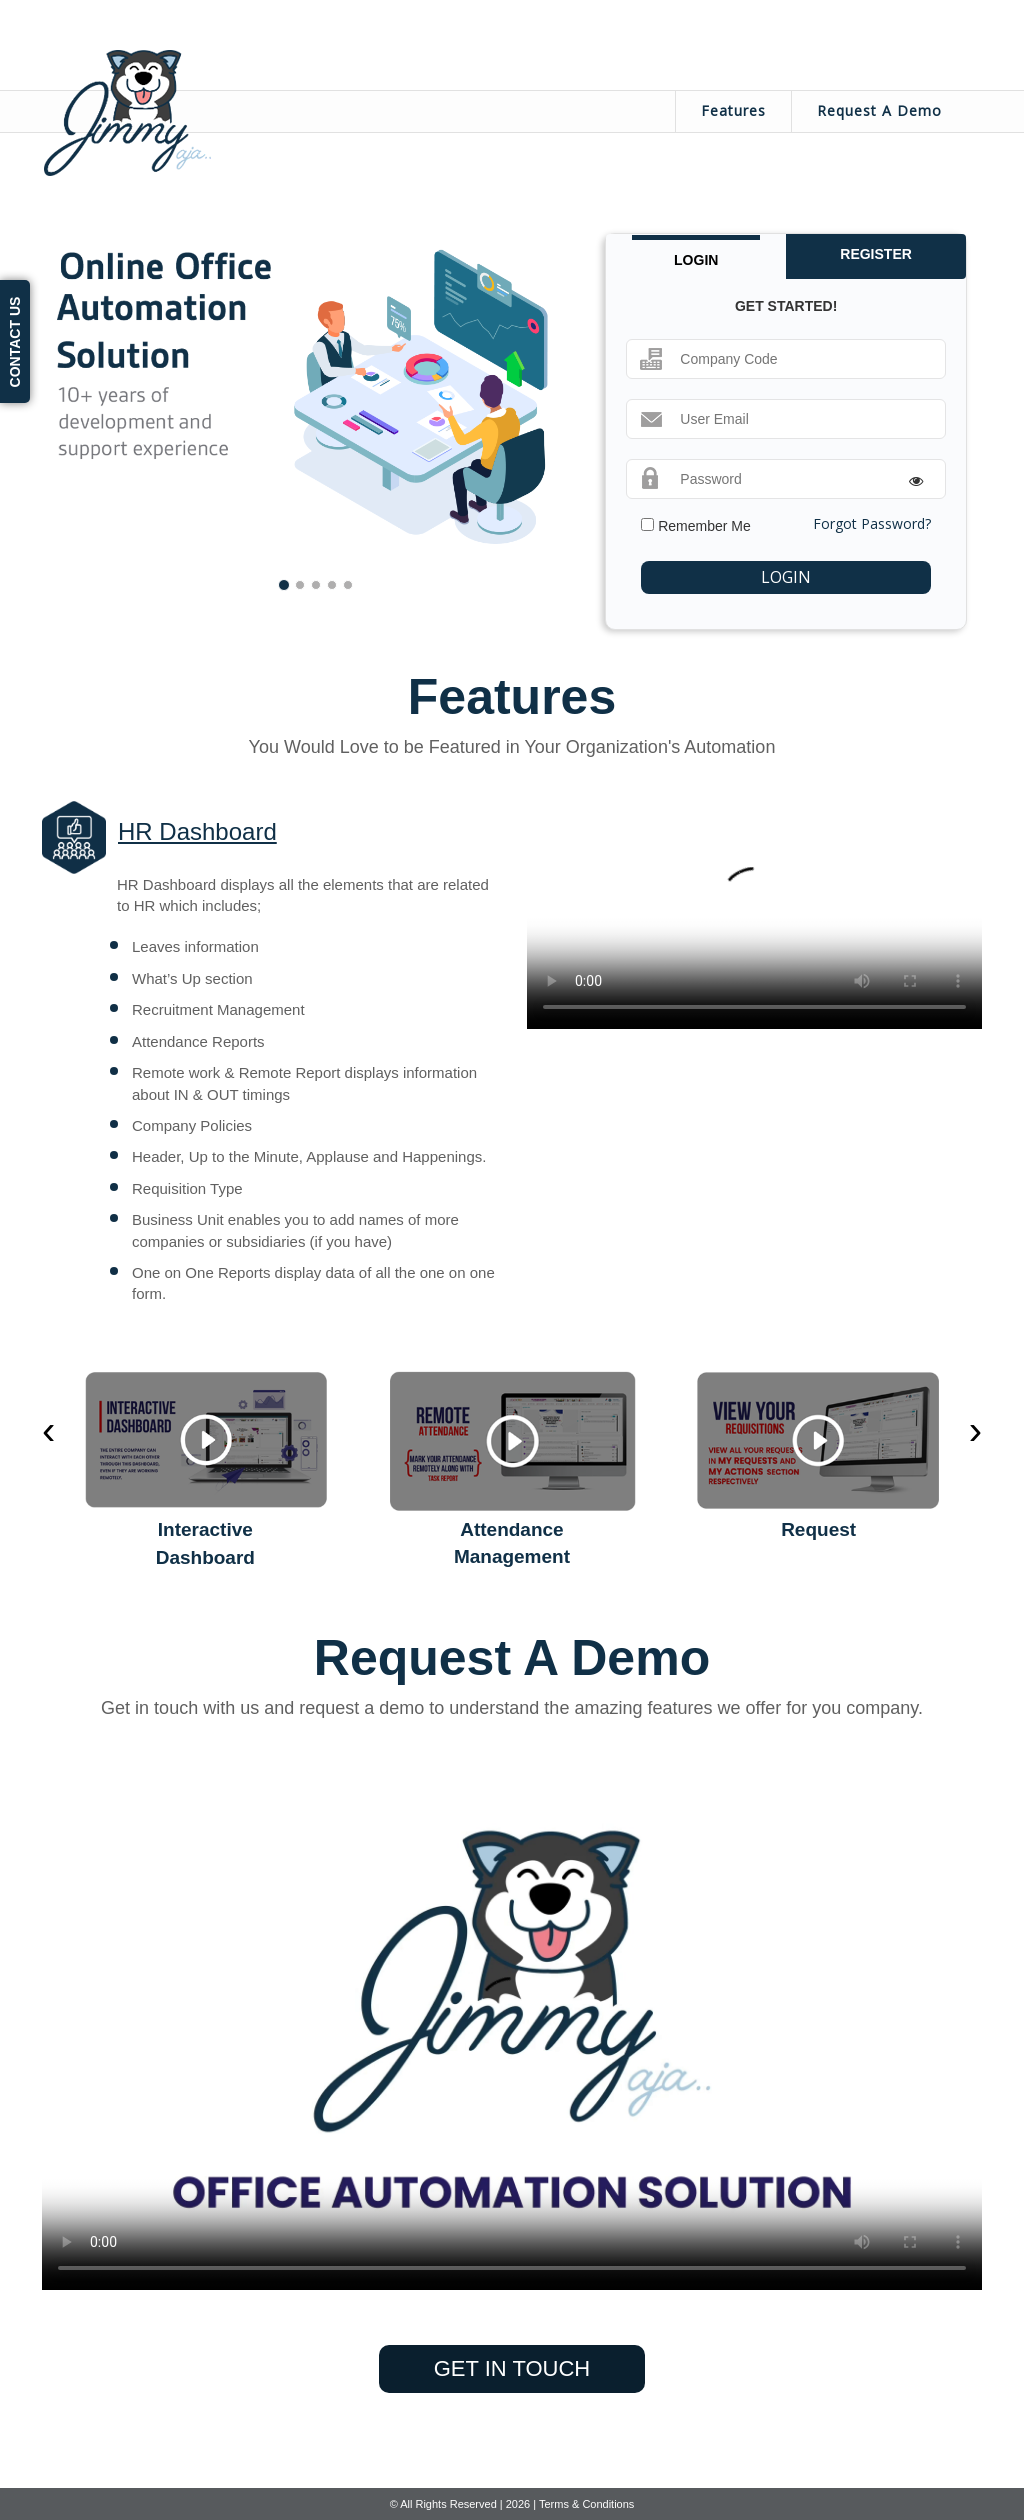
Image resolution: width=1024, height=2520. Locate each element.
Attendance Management (512, 1543)
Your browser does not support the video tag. (754, 915)
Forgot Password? (872, 523)
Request (818, 1529)
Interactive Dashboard (205, 1543)
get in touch (512, 2368)
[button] (96, 396)
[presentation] (48, 1430)
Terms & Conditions (586, 2504)
